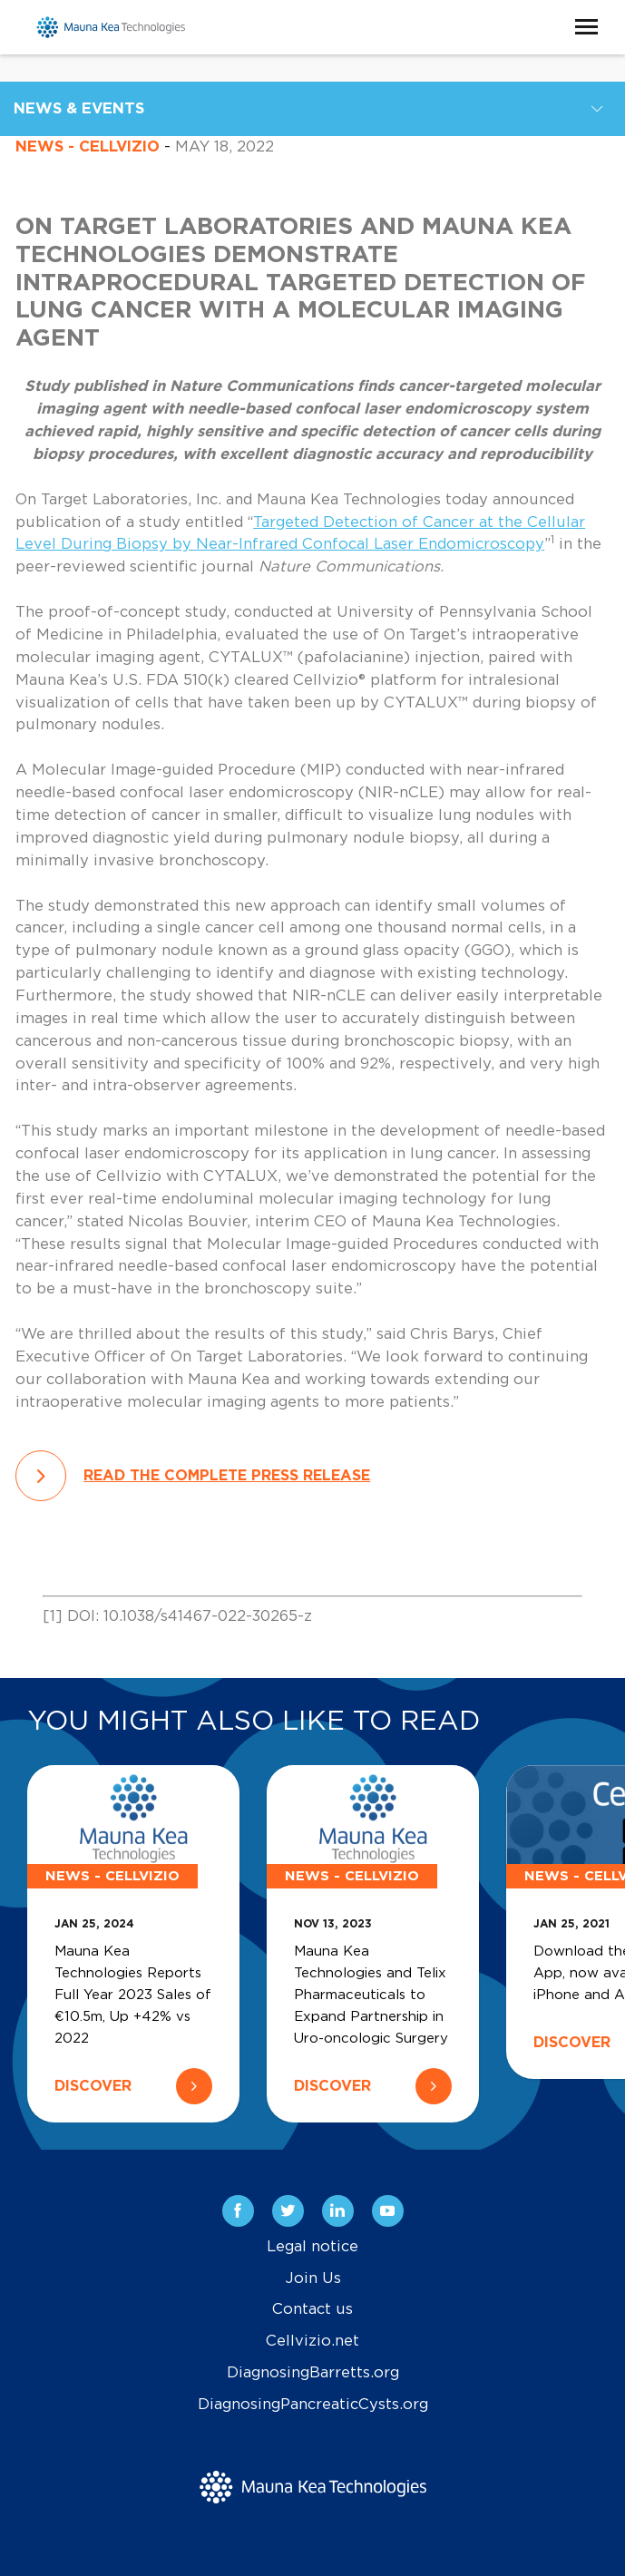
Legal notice (312, 2246)
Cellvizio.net (312, 2341)
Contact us (312, 2309)
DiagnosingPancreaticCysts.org (313, 2404)
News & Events (79, 109)
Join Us (313, 2278)
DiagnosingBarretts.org (313, 2373)
